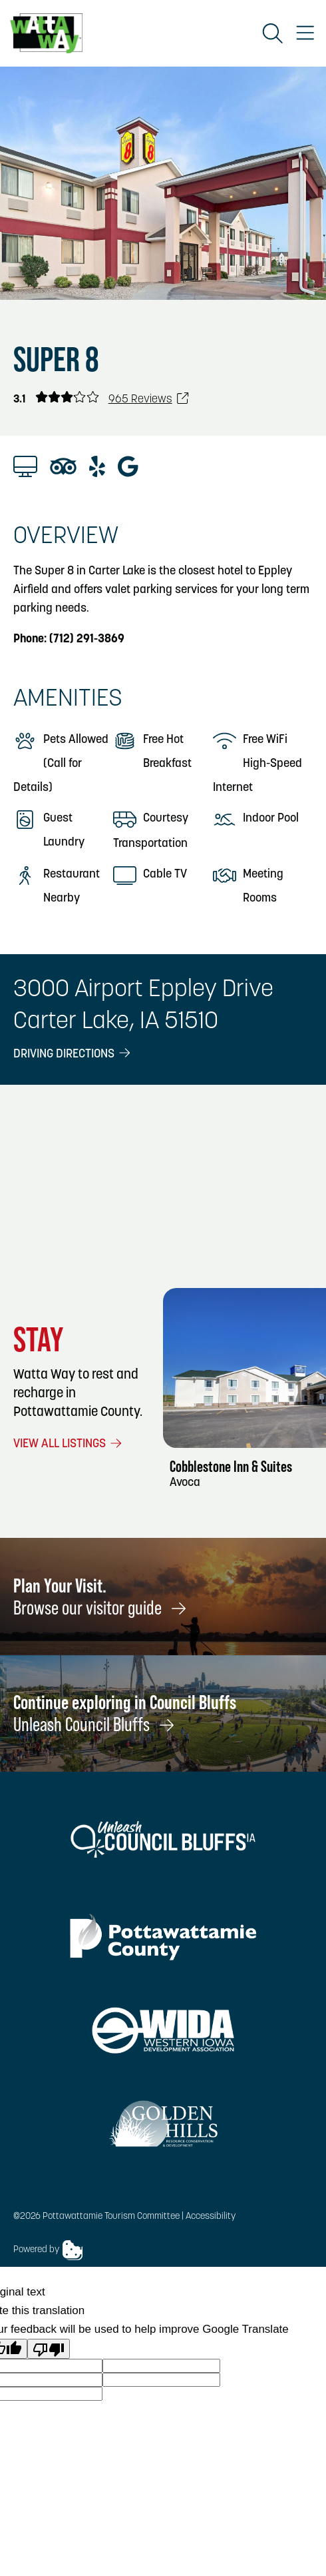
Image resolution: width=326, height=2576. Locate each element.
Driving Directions (72, 1054)
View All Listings (68, 1444)
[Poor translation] (48, 2349)
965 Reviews (149, 399)
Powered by (47, 2250)
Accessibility (211, 2217)
